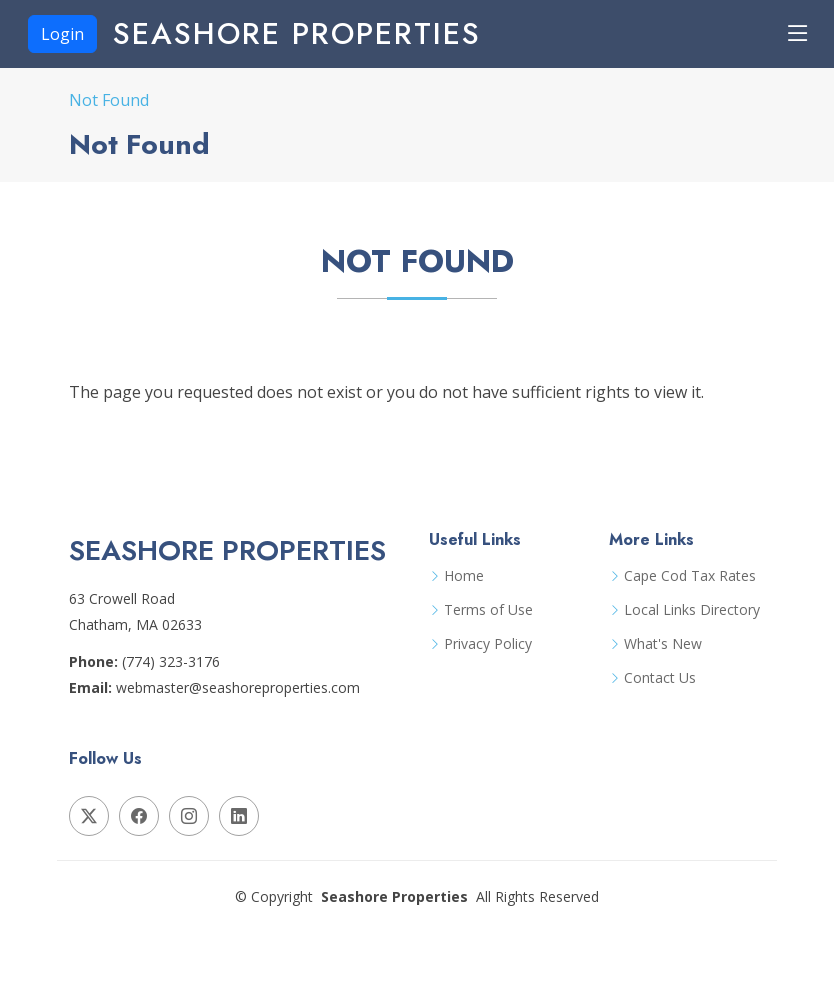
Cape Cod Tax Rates (690, 576)
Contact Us (660, 678)
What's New (663, 644)
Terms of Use (488, 610)
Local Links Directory (692, 610)
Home (464, 576)
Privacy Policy (488, 644)
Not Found (109, 100)
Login (62, 34)
